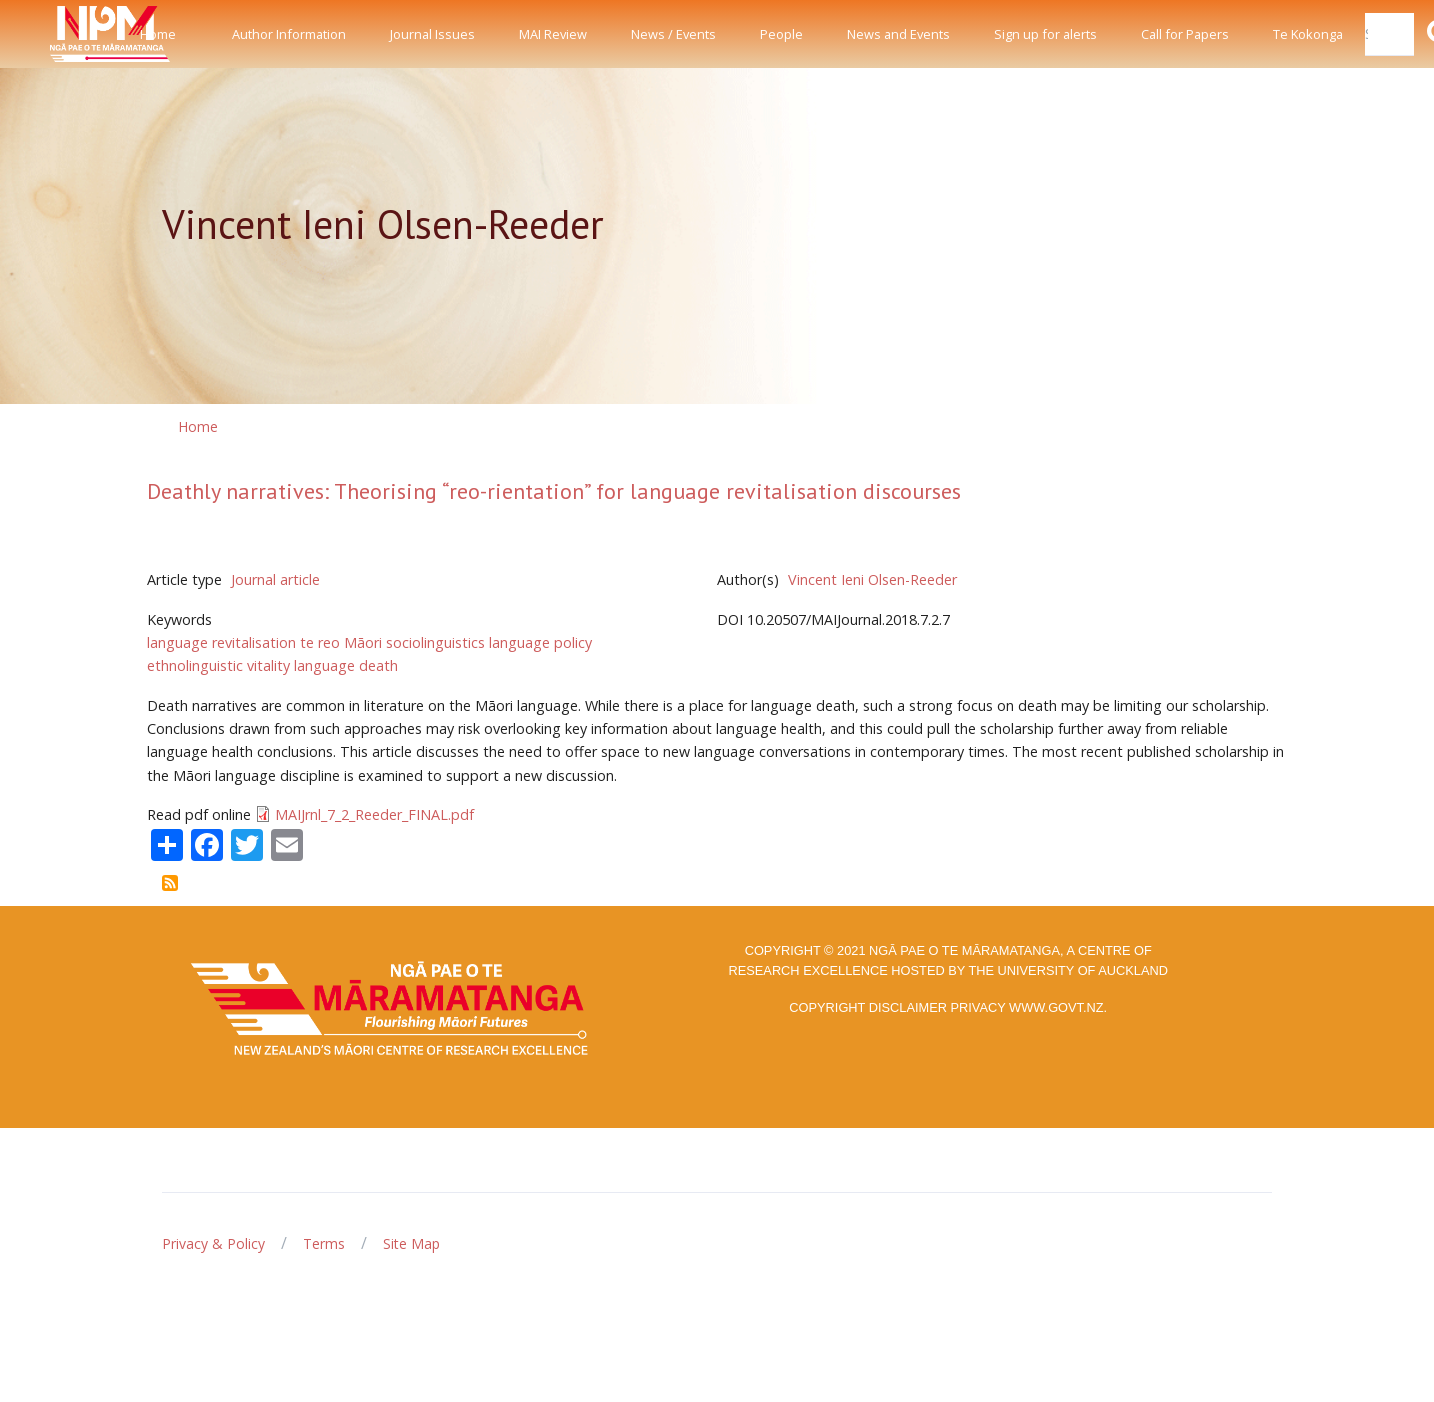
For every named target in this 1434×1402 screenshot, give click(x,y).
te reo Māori (341, 642)
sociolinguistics (435, 642)
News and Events (898, 34)
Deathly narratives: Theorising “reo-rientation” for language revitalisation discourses (554, 491)
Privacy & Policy (213, 1243)
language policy (540, 642)
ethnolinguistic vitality (218, 665)
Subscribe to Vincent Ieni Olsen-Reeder (170, 883)
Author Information (289, 34)
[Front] (60, 34)
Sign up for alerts (1045, 34)
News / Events (673, 34)
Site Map (411, 1243)
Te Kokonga (1308, 34)
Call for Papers (1185, 34)
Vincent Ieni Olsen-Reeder (872, 579)
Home (158, 34)
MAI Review (553, 34)
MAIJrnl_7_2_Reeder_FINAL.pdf (374, 814)
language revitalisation (221, 642)
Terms (324, 1243)
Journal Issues (432, 34)
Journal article (275, 579)
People (781, 34)
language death (346, 665)
